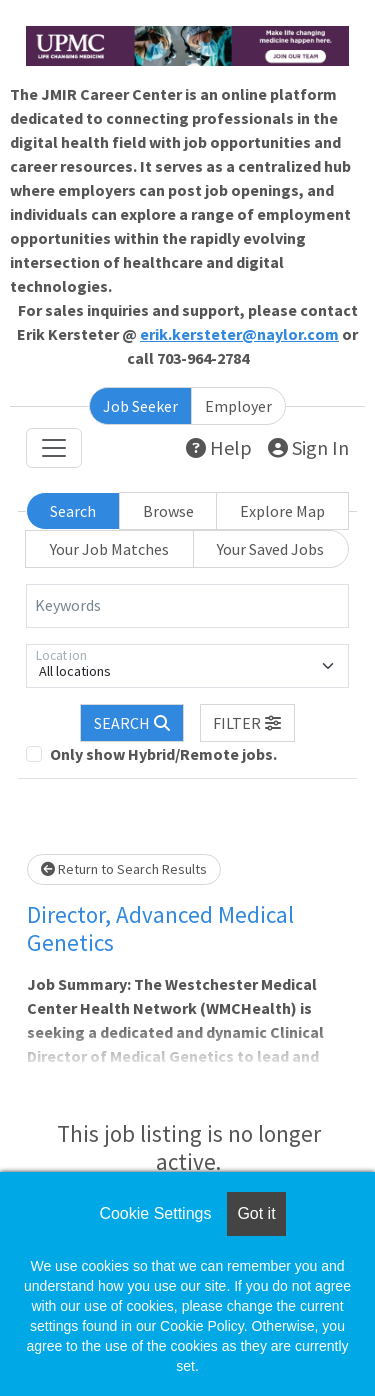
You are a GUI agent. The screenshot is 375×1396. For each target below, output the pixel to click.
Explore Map (282, 511)
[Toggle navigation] (54, 448)
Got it (256, 1213)
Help (219, 447)
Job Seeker (140, 406)
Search (73, 511)
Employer (238, 406)
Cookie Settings (155, 1213)
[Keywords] (187, 606)
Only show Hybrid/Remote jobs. (163, 754)
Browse (168, 511)
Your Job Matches (109, 549)
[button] (248, 723)
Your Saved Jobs (270, 549)
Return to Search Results (124, 869)
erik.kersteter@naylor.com (239, 334)
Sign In (308, 447)
